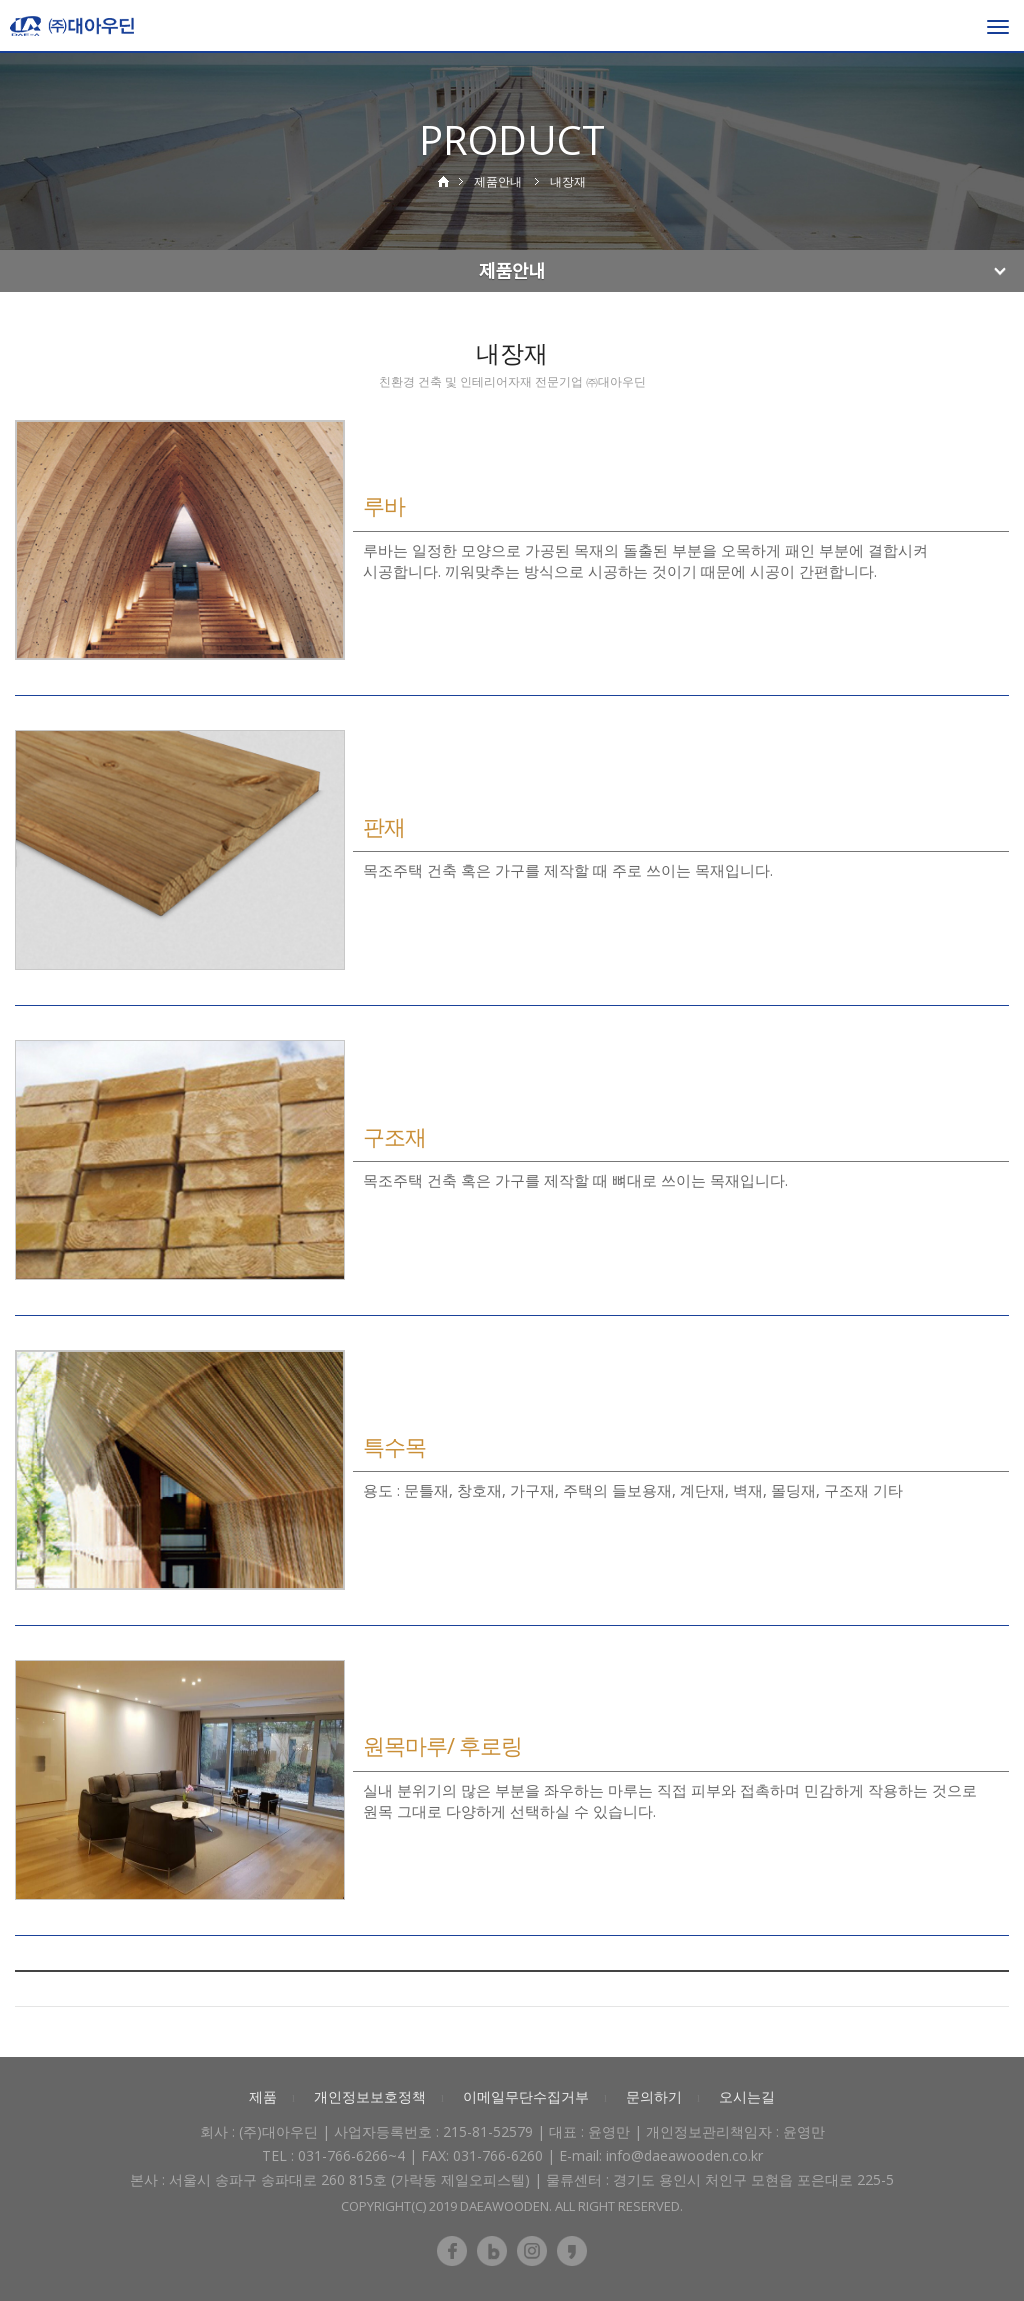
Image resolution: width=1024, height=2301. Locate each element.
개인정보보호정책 (370, 2096)
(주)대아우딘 (278, 2131)
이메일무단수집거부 (526, 2096)
